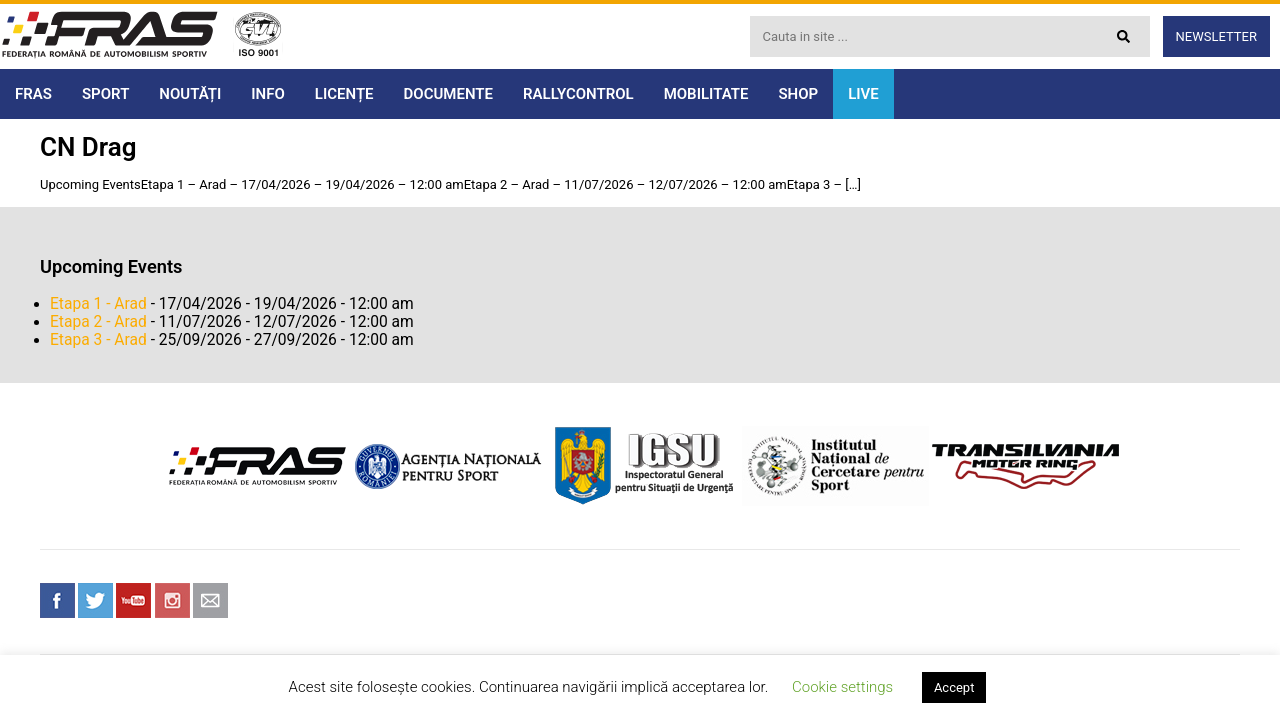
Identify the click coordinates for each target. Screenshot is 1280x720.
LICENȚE (344, 94)
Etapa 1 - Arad (98, 304)
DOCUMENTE (448, 94)
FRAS (33, 94)
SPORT (105, 94)
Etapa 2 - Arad (98, 322)
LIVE (863, 94)
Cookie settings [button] (842, 687)
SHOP (798, 94)
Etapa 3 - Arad (98, 340)
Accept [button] (954, 687)
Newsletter (1216, 36)
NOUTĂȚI (190, 94)
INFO (268, 94)
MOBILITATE (706, 94)
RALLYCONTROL (578, 94)
